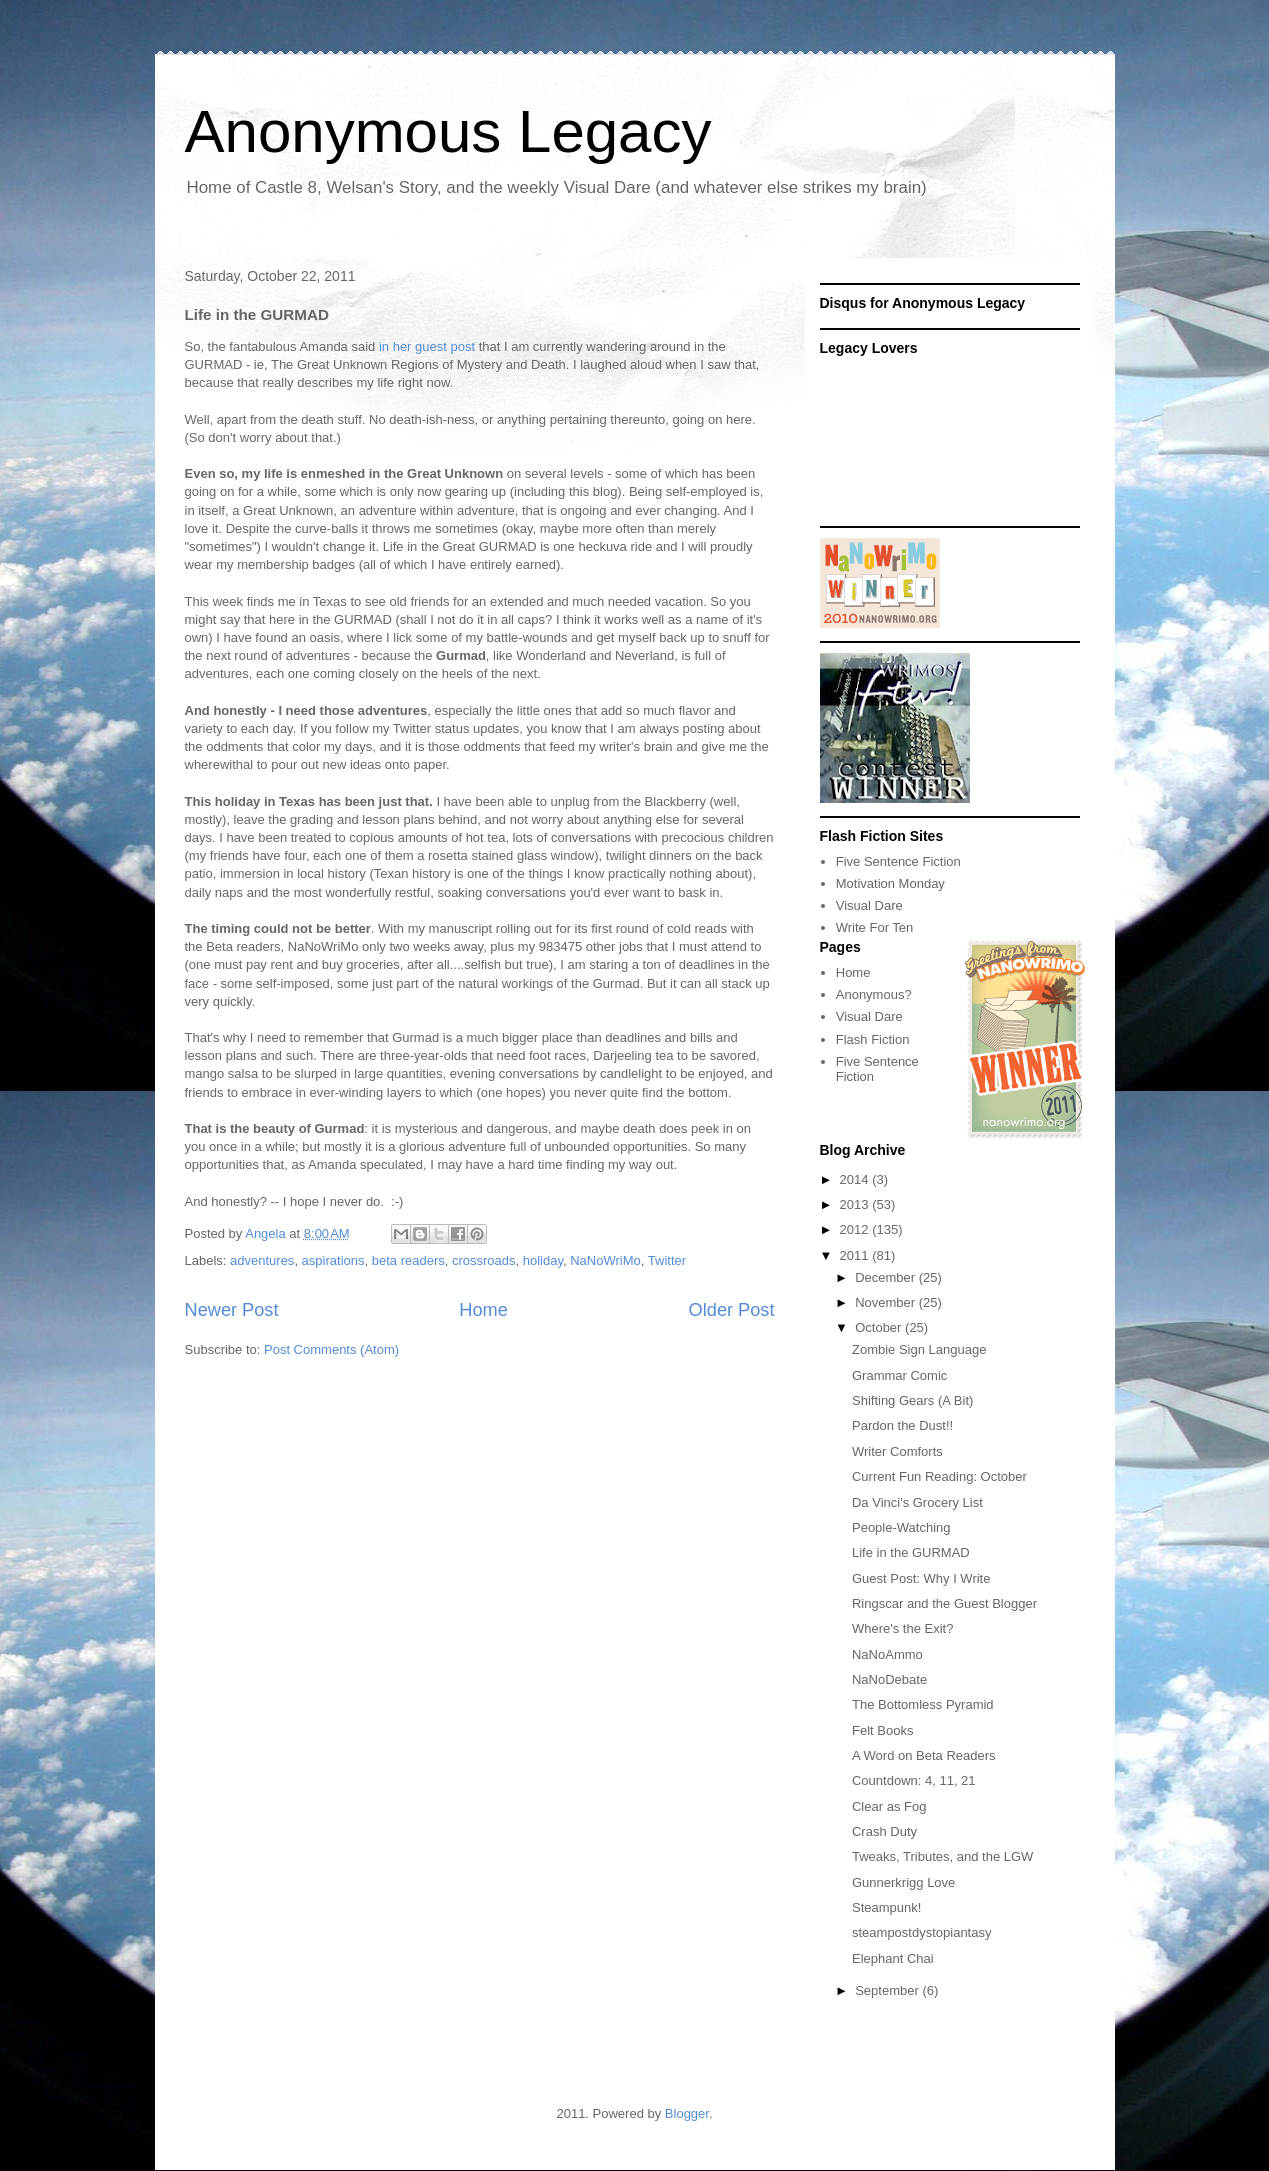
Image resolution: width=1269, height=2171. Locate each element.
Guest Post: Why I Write (921, 1578)
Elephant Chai (893, 1958)
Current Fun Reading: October (939, 1476)
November (887, 1302)
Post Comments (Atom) (331, 1349)
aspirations (333, 1260)
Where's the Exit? (902, 1628)
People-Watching (901, 1527)
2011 (856, 1255)
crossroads (484, 1260)
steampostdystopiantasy (921, 1932)
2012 (856, 1229)
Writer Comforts (897, 1451)
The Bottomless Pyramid (923, 1704)
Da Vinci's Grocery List (917, 1502)
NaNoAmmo (887, 1654)
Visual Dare (869, 905)
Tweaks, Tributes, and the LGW (942, 1856)
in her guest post (427, 346)
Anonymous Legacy (448, 131)
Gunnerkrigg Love (903, 1882)
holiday (543, 1260)
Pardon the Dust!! (902, 1425)
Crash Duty (884, 1831)
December (887, 1277)
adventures (262, 1260)
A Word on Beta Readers (924, 1755)
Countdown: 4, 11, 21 (914, 1780)
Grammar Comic (899, 1375)
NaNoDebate (889, 1679)
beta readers (408, 1260)
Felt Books (882, 1730)
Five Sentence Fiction (898, 861)
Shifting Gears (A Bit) (912, 1400)
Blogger (687, 2113)
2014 (856, 1179)
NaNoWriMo (605, 1260)
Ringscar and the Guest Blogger (944, 1603)
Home (483, 1310)
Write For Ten (875, 927)
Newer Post (232, 1310)
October (880, 1327)
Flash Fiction (873, 1039)
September (888, 1990)
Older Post (732, 1310)
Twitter (667, 1260)
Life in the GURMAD (911, 1552)
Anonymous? (874, 994)
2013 (856, 1204)
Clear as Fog (889, 1806)
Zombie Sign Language (919, 1349)
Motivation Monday (890, 883)
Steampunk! (886, 1907)
